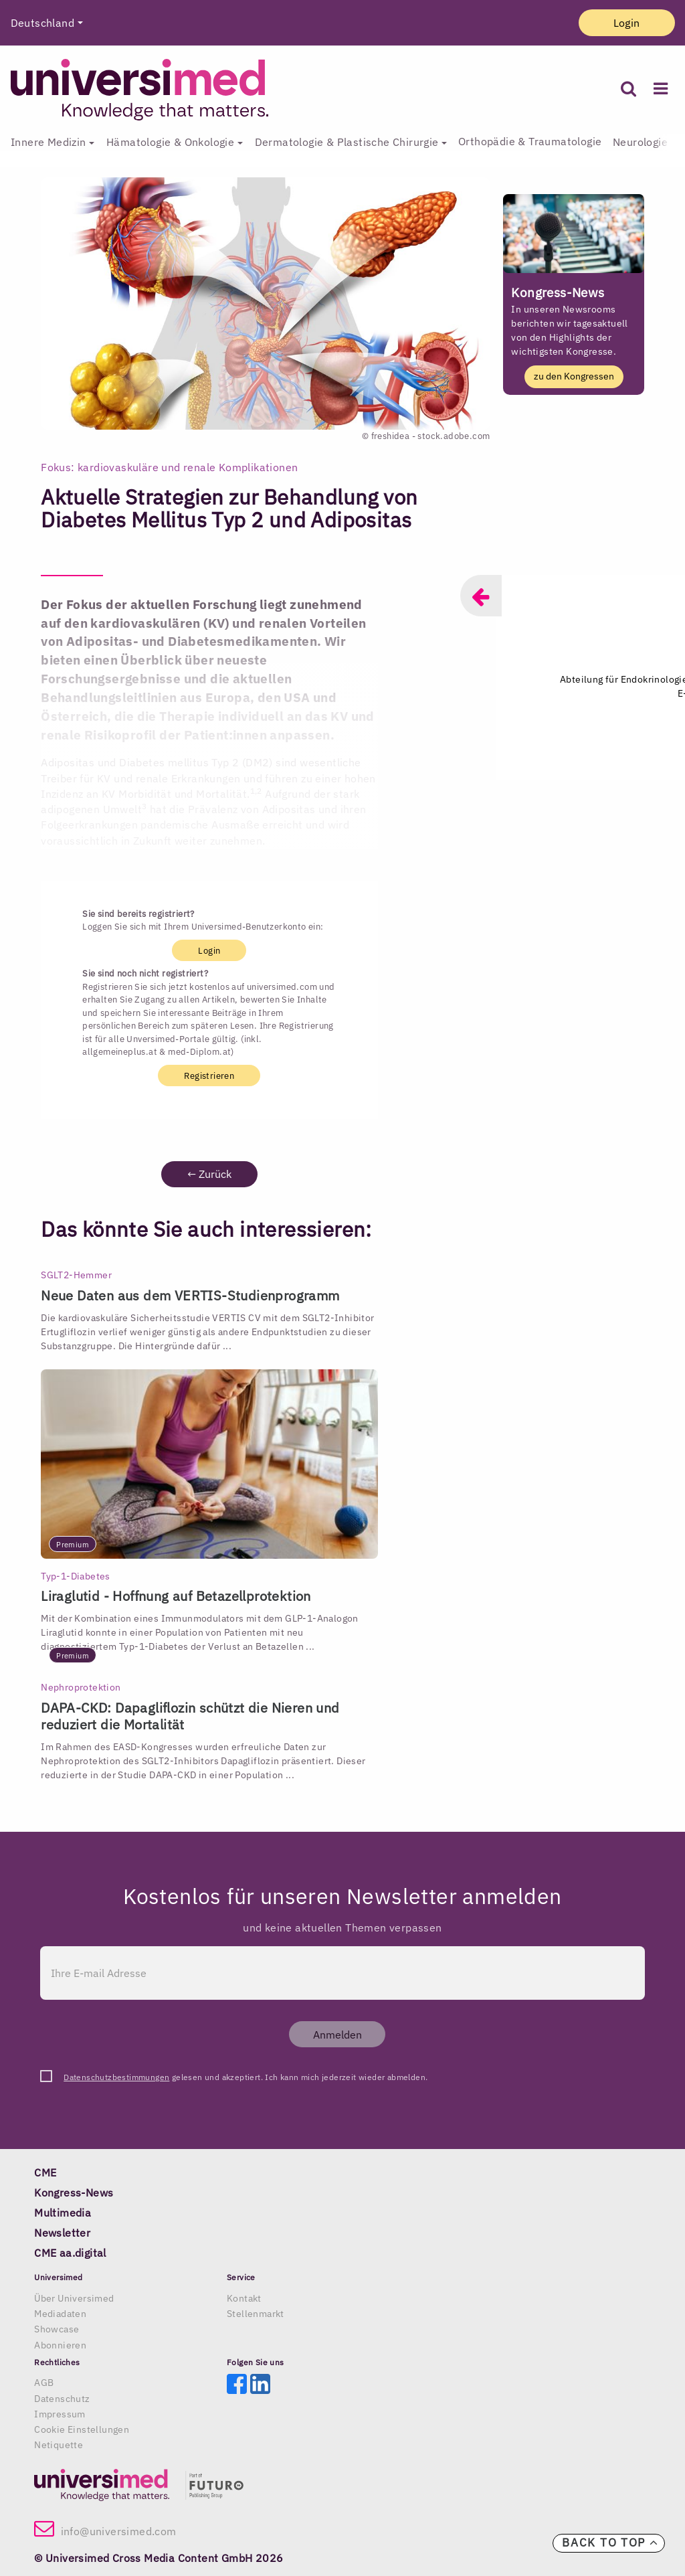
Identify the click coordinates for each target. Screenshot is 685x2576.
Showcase (56, 2329)
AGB (44, 2383)
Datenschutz (62, 2399)
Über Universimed (74, 2298)
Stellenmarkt (255, 2314)
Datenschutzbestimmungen (116, 2077)
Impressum (60, 2414)
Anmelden (337, 2034)
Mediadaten (60, 2314)
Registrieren (209, 1075)
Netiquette (58, 2445)
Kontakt (244, 2298)
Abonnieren (60, 2345)
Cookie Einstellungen (81, 2429)
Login (626, 22)
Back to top (610, 2542)
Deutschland (42, 22)
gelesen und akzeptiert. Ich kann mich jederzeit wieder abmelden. (245, 2077)
